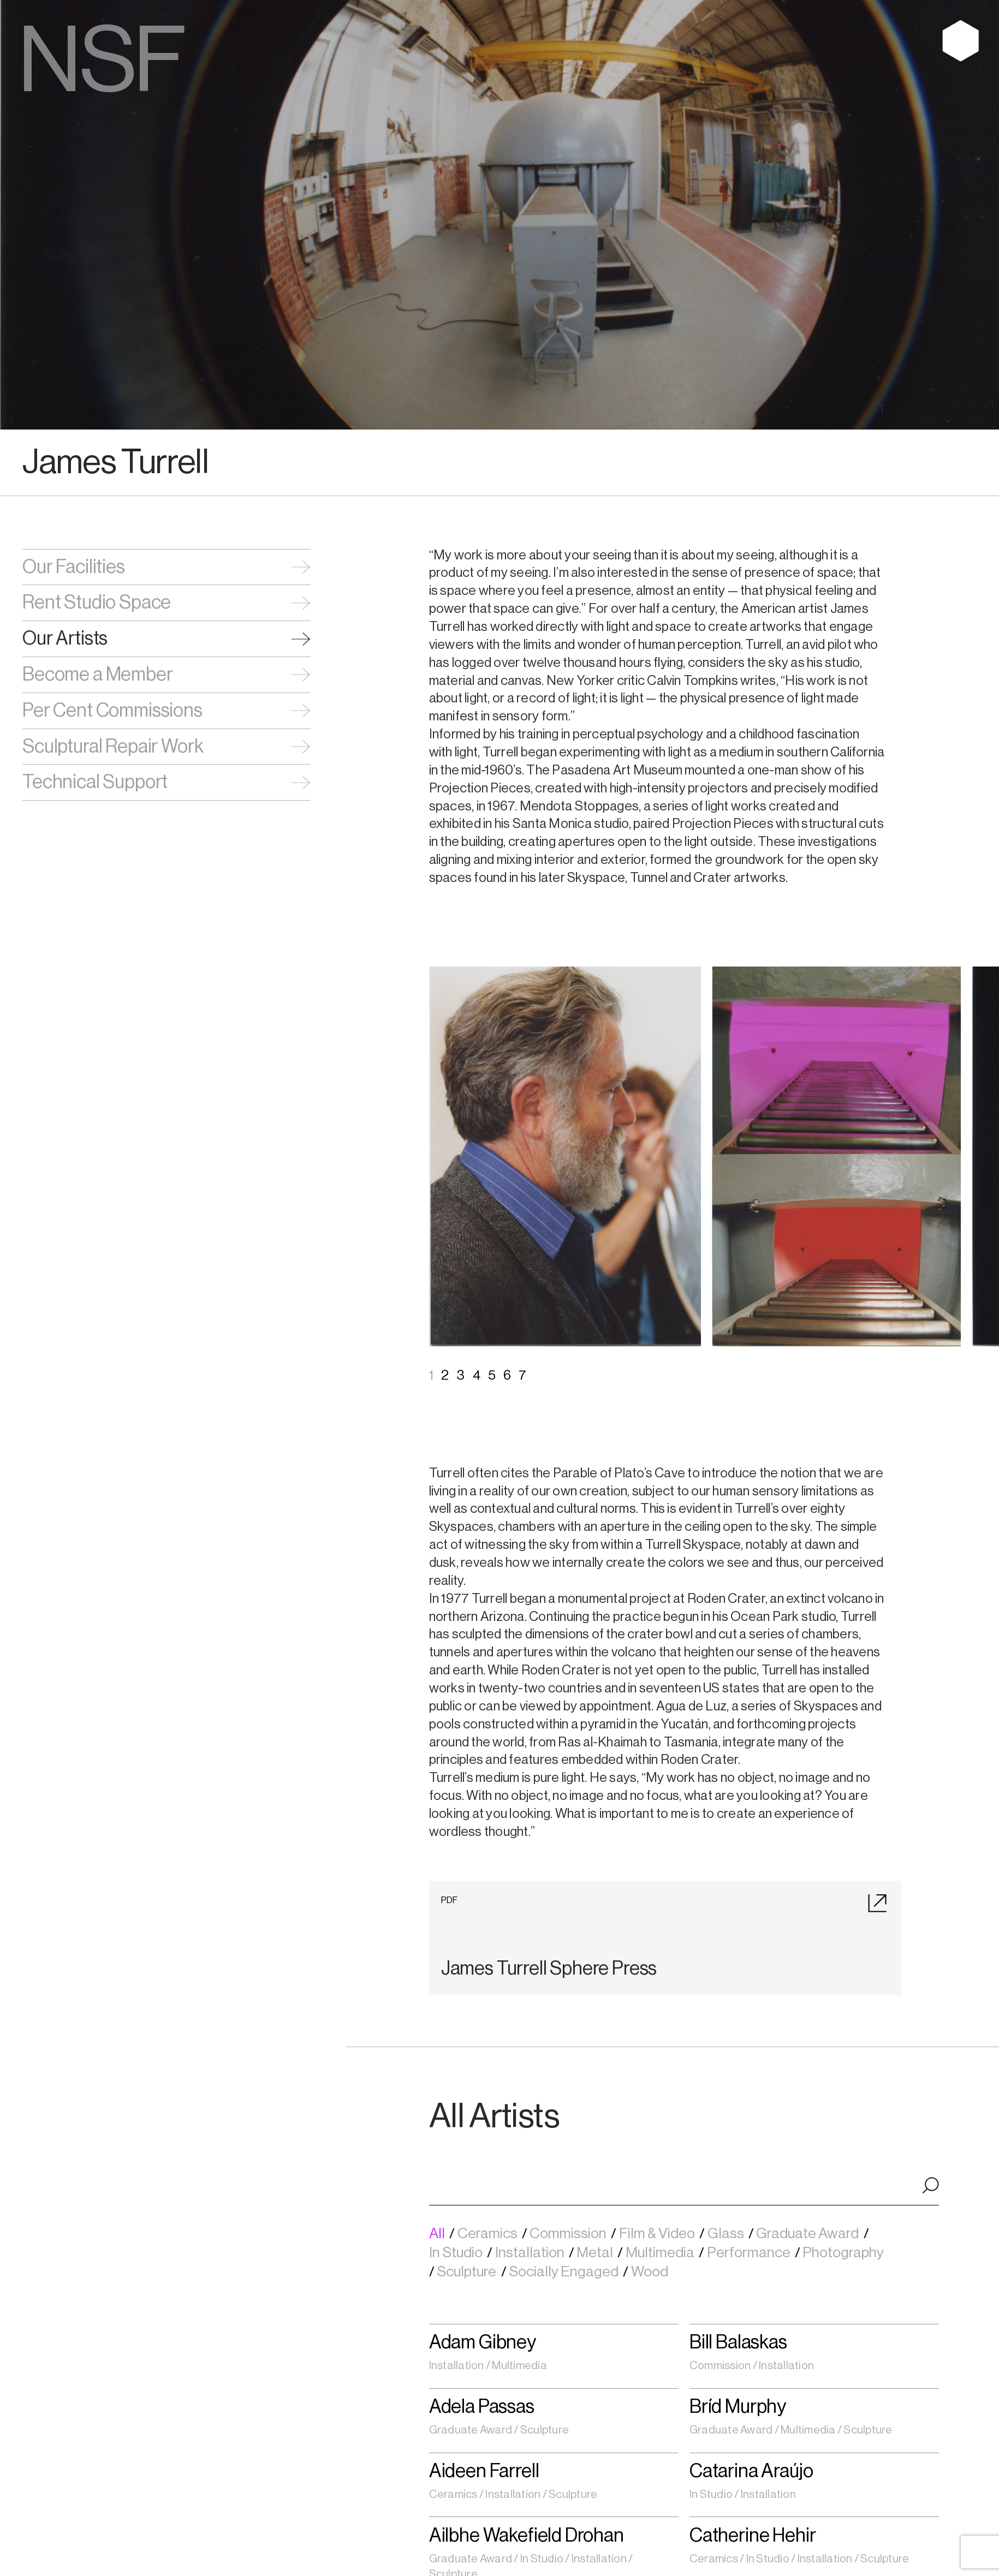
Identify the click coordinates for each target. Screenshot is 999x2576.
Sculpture (467, 2271)
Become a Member (97, 674)
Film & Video (658, 2233)
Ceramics (488, 2233)
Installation (531, 2252)
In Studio (457, 2252)
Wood (650, 2271)
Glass (726, 2233)
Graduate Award (808, 2233)
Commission (569, 2233)
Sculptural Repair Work (112, 746)
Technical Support (95, 782)
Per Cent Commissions (112, 710)
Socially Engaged (565, 2271)
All (438, 2233)
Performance (750, 2252)
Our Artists (65, 638)
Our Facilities (73, 567)
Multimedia (661, 2252)
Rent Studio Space (96, 602)
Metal (595, 2252)
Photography (844, 2252)
